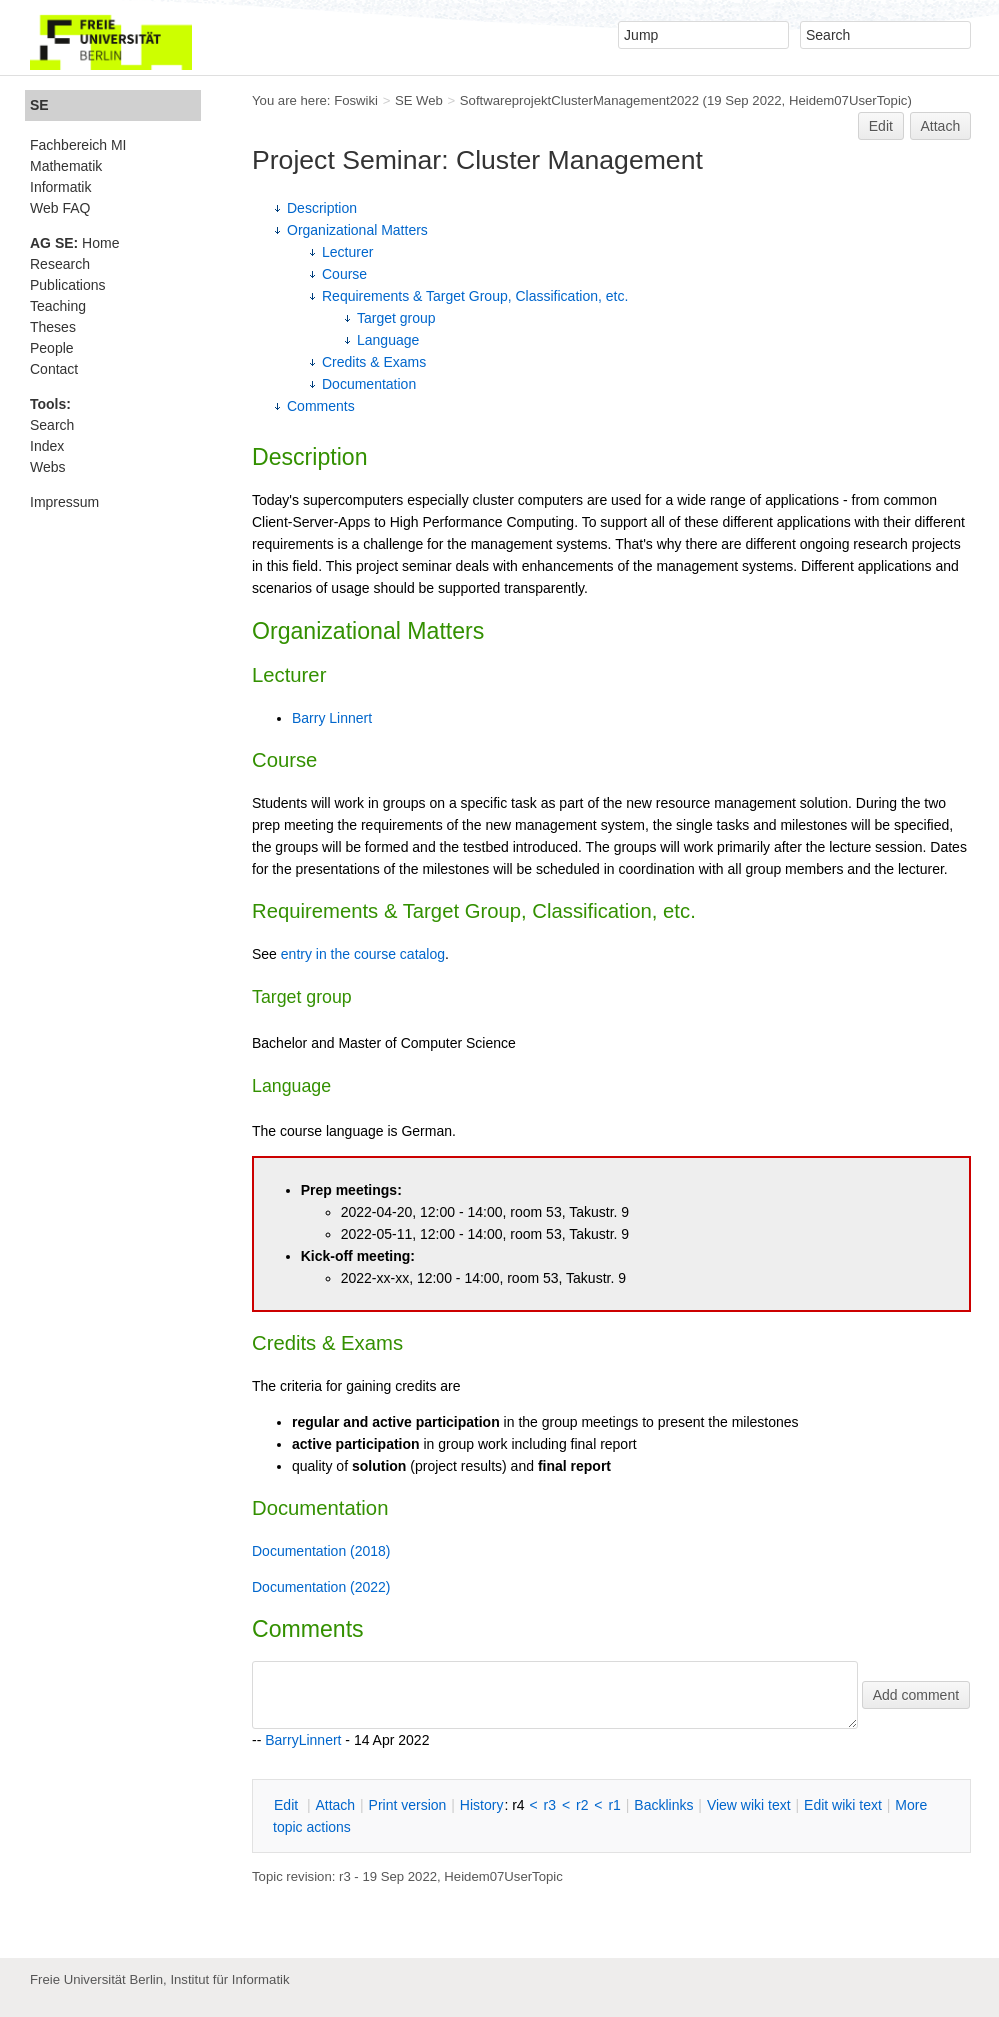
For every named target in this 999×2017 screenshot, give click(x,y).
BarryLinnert (303, 1740)
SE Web (419, 100)
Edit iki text (843, 1805)
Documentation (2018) (321, 1551)
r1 (614, 1805)
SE (39, 105)
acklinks (663, 1805)
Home (74, 243)
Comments (321, 406)
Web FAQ (60, 208)
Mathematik (66, 166)
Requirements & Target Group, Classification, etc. (475, 296)
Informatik (60, 187)
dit (288, 1805)
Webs (48, 467)
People (52, 348)
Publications (68, 285)
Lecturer (347, 252)
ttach (335, 1805)
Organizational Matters (357, 230)
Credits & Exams (374, 362)
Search (52, 425)
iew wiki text (749, 1805)
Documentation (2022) (321, 1587)
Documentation (369, 384)
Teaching (58, 306)
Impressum (64, 502)
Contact (54, 369)
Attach (941, 126)
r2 (582, 1805)
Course (344, 274)
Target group (396, 318)
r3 (550, 1805)
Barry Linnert (332, 718)
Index (47, 446)
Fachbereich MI (78, 145)
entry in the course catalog (363, 954)
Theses (53, 327)
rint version (408, 1805)
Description (322, 208)
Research (60, 264)
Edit (881, 126)
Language (388, 340)
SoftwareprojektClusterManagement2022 (579, 100)
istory (482, 1805)
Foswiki (356, 100)
